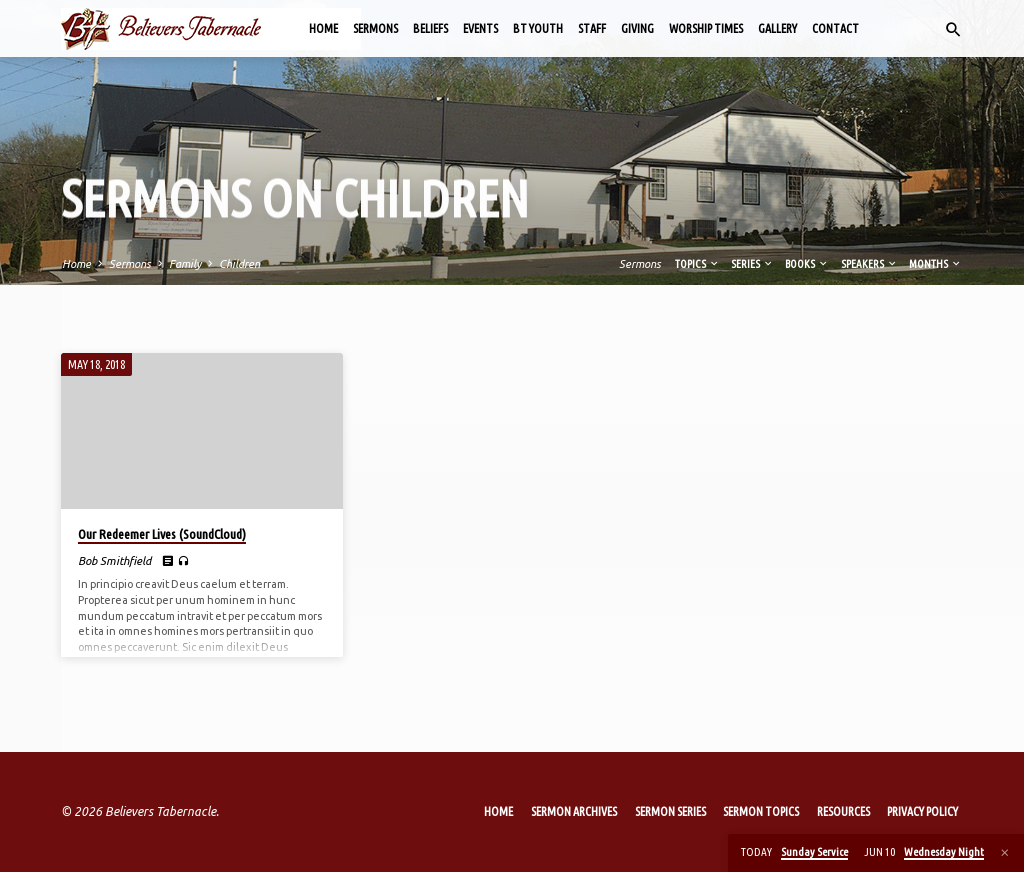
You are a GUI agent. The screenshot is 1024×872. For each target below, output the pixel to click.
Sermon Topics (761, 811)
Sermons (375, 28)
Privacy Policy (922, 811)
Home (323, 28)
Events (480, 28)
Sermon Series (670, 811)
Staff (592, 28)
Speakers (869, 264)
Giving (637, 28)
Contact (835, 28)
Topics (697, 264)
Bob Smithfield (114, 560)
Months (935, 264)
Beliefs (430, 28)
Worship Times (706, 28)
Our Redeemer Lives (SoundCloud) (162, 534)
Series (752, 264)
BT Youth (538, 28)
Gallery (777, 28)
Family (185, 264)
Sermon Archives (574, 811)
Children (239, 264)
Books (807, 264)
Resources (843, 811)
